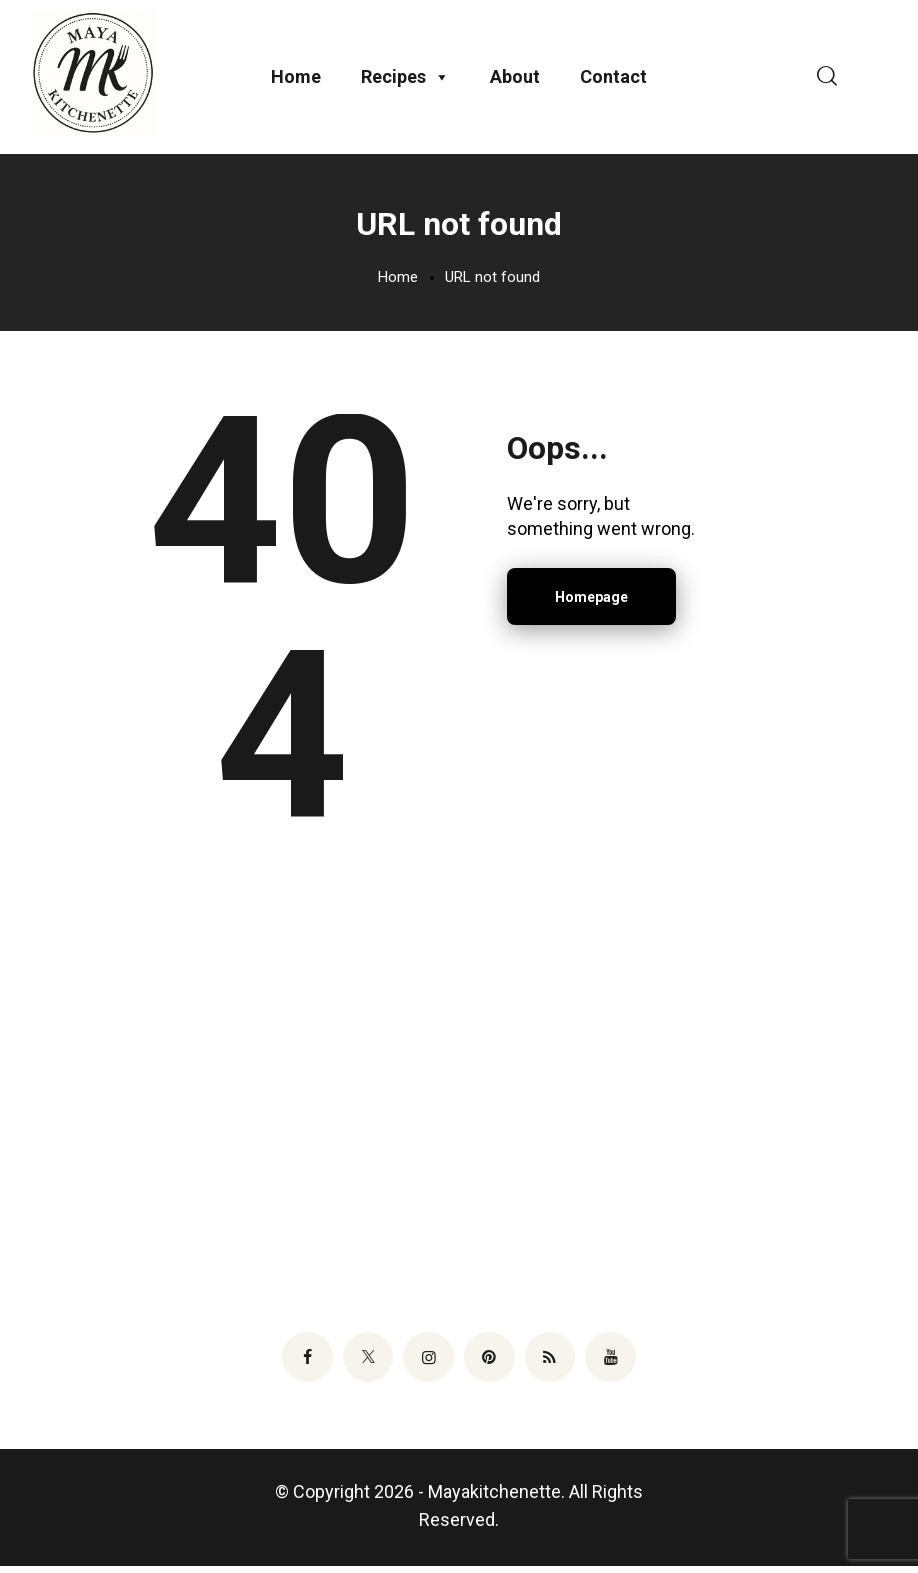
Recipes (405, 79)
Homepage (591, 601)
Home (296, 78)
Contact (613, 78)
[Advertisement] (459, 1097)
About (515, 78)
